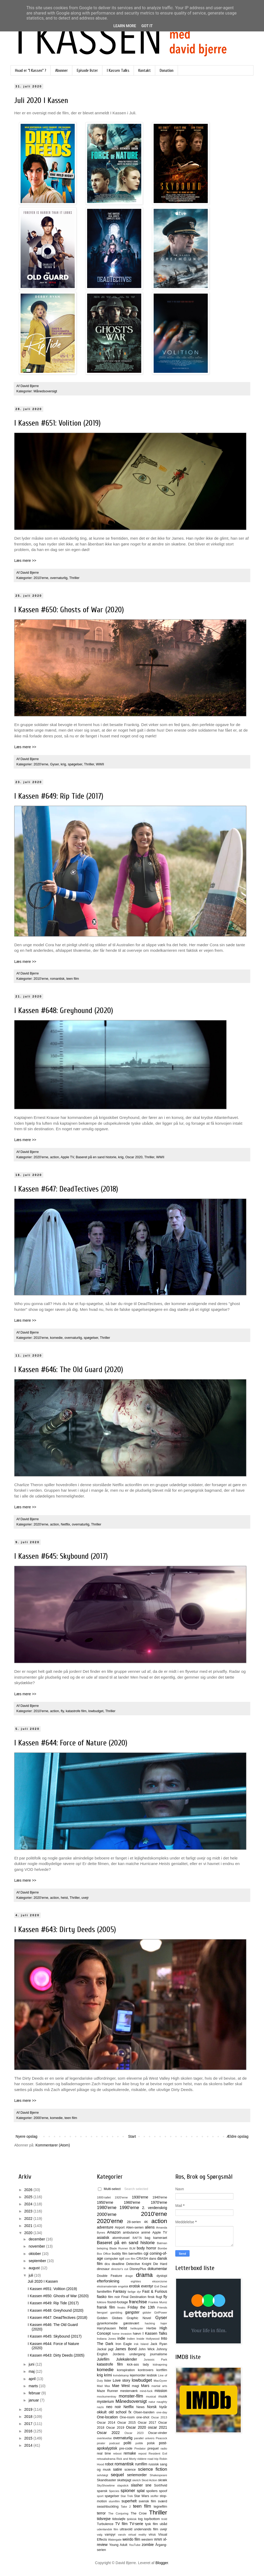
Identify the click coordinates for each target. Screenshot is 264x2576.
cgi (146, 2253)
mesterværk (129, 2391)
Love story (121, 2380)
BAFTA (137, 2237)
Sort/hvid (160, 2485)
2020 (29, 2233)
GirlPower (160, 2312)
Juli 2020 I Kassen (41, 100)
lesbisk (152, 2375)
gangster (132, 2312)
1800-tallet (104, 2197)
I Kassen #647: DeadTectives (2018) (66, 1189)
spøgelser (75, 764)
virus (152, 2534)
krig (63, 764)
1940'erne (159, 2197)
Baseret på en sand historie (96, 1157)
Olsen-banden (144, 2412)
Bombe (162, 2248)
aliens (150, 2227)
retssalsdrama (106, 2458)
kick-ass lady (138, 2364)
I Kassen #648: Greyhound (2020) (63, 1010)
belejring (102, 2248)
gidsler (147, 2312)
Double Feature (109, 2276)
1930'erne (140, 2197)
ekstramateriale (107, 2286)
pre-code (126, 2448)
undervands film (146, 2529)
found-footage (117, 2302)
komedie (56, 1338)
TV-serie (136, 2524)
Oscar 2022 (108, 2433)
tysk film (151, 2524)
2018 (29, 2416)
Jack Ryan (158, 2344)
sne (148, 2485)
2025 (29, 2197)
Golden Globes (109, 2318)
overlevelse (104, 2438)
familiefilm (104, 2292)
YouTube (134, 2544)
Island (144, 2344)
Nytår (163, 2407)
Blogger (161, 2563)
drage (129, 2275)
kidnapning (160, 2364)
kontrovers (145, 2370)
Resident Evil (158, 2453)
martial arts (159, 2385)
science (130, 2469)
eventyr (147, 2286)
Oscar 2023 (134, 2432)
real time (104, 2453)
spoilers (152, 2491)
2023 (29, 2211)
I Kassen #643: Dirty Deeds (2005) (65, 1929)
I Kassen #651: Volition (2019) (57, 423)
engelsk (123, 2286)
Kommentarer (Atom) (52, 2145)
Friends (162, 2307)
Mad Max (103, 2385)
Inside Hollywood (147, 2338)
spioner (128, 2490)
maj (32, 2371)
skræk (162, 2480)
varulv (122, 2534)
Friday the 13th (141, 2307)
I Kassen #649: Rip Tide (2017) (58, 796)
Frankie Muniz (157, 2302)
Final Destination (133, 2297)
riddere (142, 2458)
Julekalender (126, 2359)
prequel (153, 2448)
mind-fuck (146, 2391)
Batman (162, 2243)
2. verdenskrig (154, 2208)
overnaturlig (59, 578)
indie (121, 2338)
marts (34, 2386)
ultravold (126, 2529)
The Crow (139, 2513)
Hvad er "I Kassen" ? (30, 70)
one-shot (142, 2417)
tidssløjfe (118, 2519)
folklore (101, 2302)
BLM (132, 2248)
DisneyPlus (138, 2269)
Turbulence (105, 2524)
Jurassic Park (155, 2359)
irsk (136, 2344)
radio (164, 2448)
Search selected (136, 2189)
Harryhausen (106, 2328)
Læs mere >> (25, 560)
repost (142, 2453)
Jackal (101, 2349)
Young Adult (118, 2545)
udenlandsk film (107, 2529)
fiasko (102, 2297)
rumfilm (141, 2464)
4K (146, 2222)
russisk (153, 2464)
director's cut (119, 2269)
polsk (151, 2443)
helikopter (136, 2328)
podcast (114, 2443)
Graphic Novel (139, 2318)
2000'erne (41, 2118)
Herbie (151, 2328)
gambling (116, 2312)
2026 (29, 2190)
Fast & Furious (154, 2291)
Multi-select (109, 2189)
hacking (150, 2323)
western (147, 2539)
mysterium (105, 2401)
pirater (101, 2443)
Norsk (152, 2407)
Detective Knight (138, 2264)
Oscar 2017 (147, 2422)
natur (152, 2401)
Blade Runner (118, 2248)
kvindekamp (121, 2375)
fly (62, 1711)
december (37, 2239)
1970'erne (159, 2202)
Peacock (161, 2438)
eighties (136, 2281)
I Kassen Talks (118, 70)
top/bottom (152, 2519)
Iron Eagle (123, 2344)
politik (139, 2443)
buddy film (120, 2253)
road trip (153, 2458)
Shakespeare (158, 2475)
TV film (121, 2524)
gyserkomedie (107, 2323)
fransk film (106, 2307)
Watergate (114, 2539)
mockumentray (106, 2396)
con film (130, 2258)
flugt (159, 2297)
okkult (102, 2412)
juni (32, 2364)
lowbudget (95, 1711)
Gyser (54, 764)
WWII (100, 764)
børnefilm (135, 2253)
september (38, 2261)
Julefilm (103, 2359)
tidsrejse (104, 2519)
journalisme (158, 2354)
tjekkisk (132, 2519)
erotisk (134, 2286)
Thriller (74, 578)
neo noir (113, 2407)
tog (140, 2519)
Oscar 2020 (134, 1157)
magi (135, 2386)
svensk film (147, 2501)
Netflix (65, 1524)
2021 (29, 2226)
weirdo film (131, 2539)
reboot (117, 2453)
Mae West (121, 2386)
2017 (29, 2424)
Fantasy (119, 2291)
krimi (108, 2375)
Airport (120, 2227)
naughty (162, 2401)
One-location (107, 2417)
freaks (121, 2307)
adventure (105, 2227)
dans (152, 2259)
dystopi (162, 2276)
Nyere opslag (26, 2136)
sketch (136, 2480)
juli (31, 2275)
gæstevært (131, 2323)
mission (161, 2391)
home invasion (122, 2333)
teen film (72, 979)
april (32, 2379)
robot (109, 2464)
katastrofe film (76, 1711)
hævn (137, 2333)
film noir (114, 2297)
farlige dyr (134, 2291)
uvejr (85, 1898)
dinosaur (103, 2269)
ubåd (163, 2524)
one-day (162, 2412)
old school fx (120, 2412)
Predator (140, 2448)
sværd (162, 2501)
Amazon (114, 2232)
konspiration (126, 2370)
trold (164, 2519)
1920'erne (121, 2197)
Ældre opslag (238, 2136)
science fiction (152, 2469)
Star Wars (141, 2496)
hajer (164, 2323)
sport (100, 2496)
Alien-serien (135, 2227)
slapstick (123, 2485)
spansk (102, 2491)
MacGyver (160, 2380)
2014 (29, 2445)
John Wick (146, 2349)
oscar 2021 (157, 2427)
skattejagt (124, 2480)
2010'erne (41, 578)
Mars (145, 2386)
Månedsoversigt (45, 391)
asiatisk (103, 2237)
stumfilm (114, 2501)
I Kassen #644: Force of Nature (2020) (70, 1743)
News (140, 2407)
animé (145, 2232)
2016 (29, 2431)
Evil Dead (160, 2286)
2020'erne (41, 764)
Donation (166, 70)
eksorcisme (159, 2281)
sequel (117, 2474)
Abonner (61, 70)
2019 (29, 2409)
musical (151, 2396)
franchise (138, 2301)
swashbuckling (108, 2506)
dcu (107, 2264)
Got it (147, 26)
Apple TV (67, 1157)
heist (64, 1898)
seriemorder (137, 2475)
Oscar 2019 (115, 2427)
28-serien (134, 2222)
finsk (151, 2297)
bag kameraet (156, 2238)
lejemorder (138, 2375)
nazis (100, 2407)
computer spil (114, 2259)
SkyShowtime (106, 2485)
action (54, 1157)
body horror (146, 2248)
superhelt (129, 2501)
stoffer (154, 2496)
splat (141, 2491)
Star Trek (127, 2496)
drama (144, 2275)
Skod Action (149, 2480)
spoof (163, 2491)
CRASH (142, 2259)
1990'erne (129, 2207)
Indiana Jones (106, 2338)
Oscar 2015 (126, 2422)
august (35, 2268)
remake (130, 2453)
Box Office (104, 2253)
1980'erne (106, 2207)
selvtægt (102, 2475)
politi (127, 2443)
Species (114, 2491)
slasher (137, 2485)
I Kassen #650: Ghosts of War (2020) (69, 609)
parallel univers (144, 2438)
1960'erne (132, 2202)
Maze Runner (107, 2391)
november (37, 2246)
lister (107, 2380)
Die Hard (160, 2264)
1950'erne (105, 2202)
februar (35, 2393)
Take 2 (126, 2506)
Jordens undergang (129, 2354)
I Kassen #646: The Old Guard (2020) (68, 1369)
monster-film (131, 2396)
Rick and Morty (126, 2458)
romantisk (57, 979)
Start (132, 2136)
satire (117, 2469)
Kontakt (144, 70)
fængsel (102, 2312)
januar (34, 2400)
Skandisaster (106, 2480)
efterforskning (108, 2281)
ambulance (131, 2232)
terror (101, 2513)
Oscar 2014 (106, 2422)
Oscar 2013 (159, 2417)
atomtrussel (120, 2238)
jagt (110, 2349)
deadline (118, 2264)
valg (99, 2534)
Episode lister (87, 70)
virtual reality (137, 2534)
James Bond (125, 2349)
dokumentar (157, 2269)
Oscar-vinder (157, 2433)
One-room (127, 2417)
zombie (148, 2544)
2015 (29, 2438)
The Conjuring (118, 2513)
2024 (29, 2204)
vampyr (110, 2534)
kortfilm (161, 2370)
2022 (29, 2218)
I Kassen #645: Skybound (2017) (61, 1556)
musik (162, 2396)
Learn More (124, 26)
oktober (35, 2254)
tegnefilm (160, 2506)
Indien (131, 2338)
